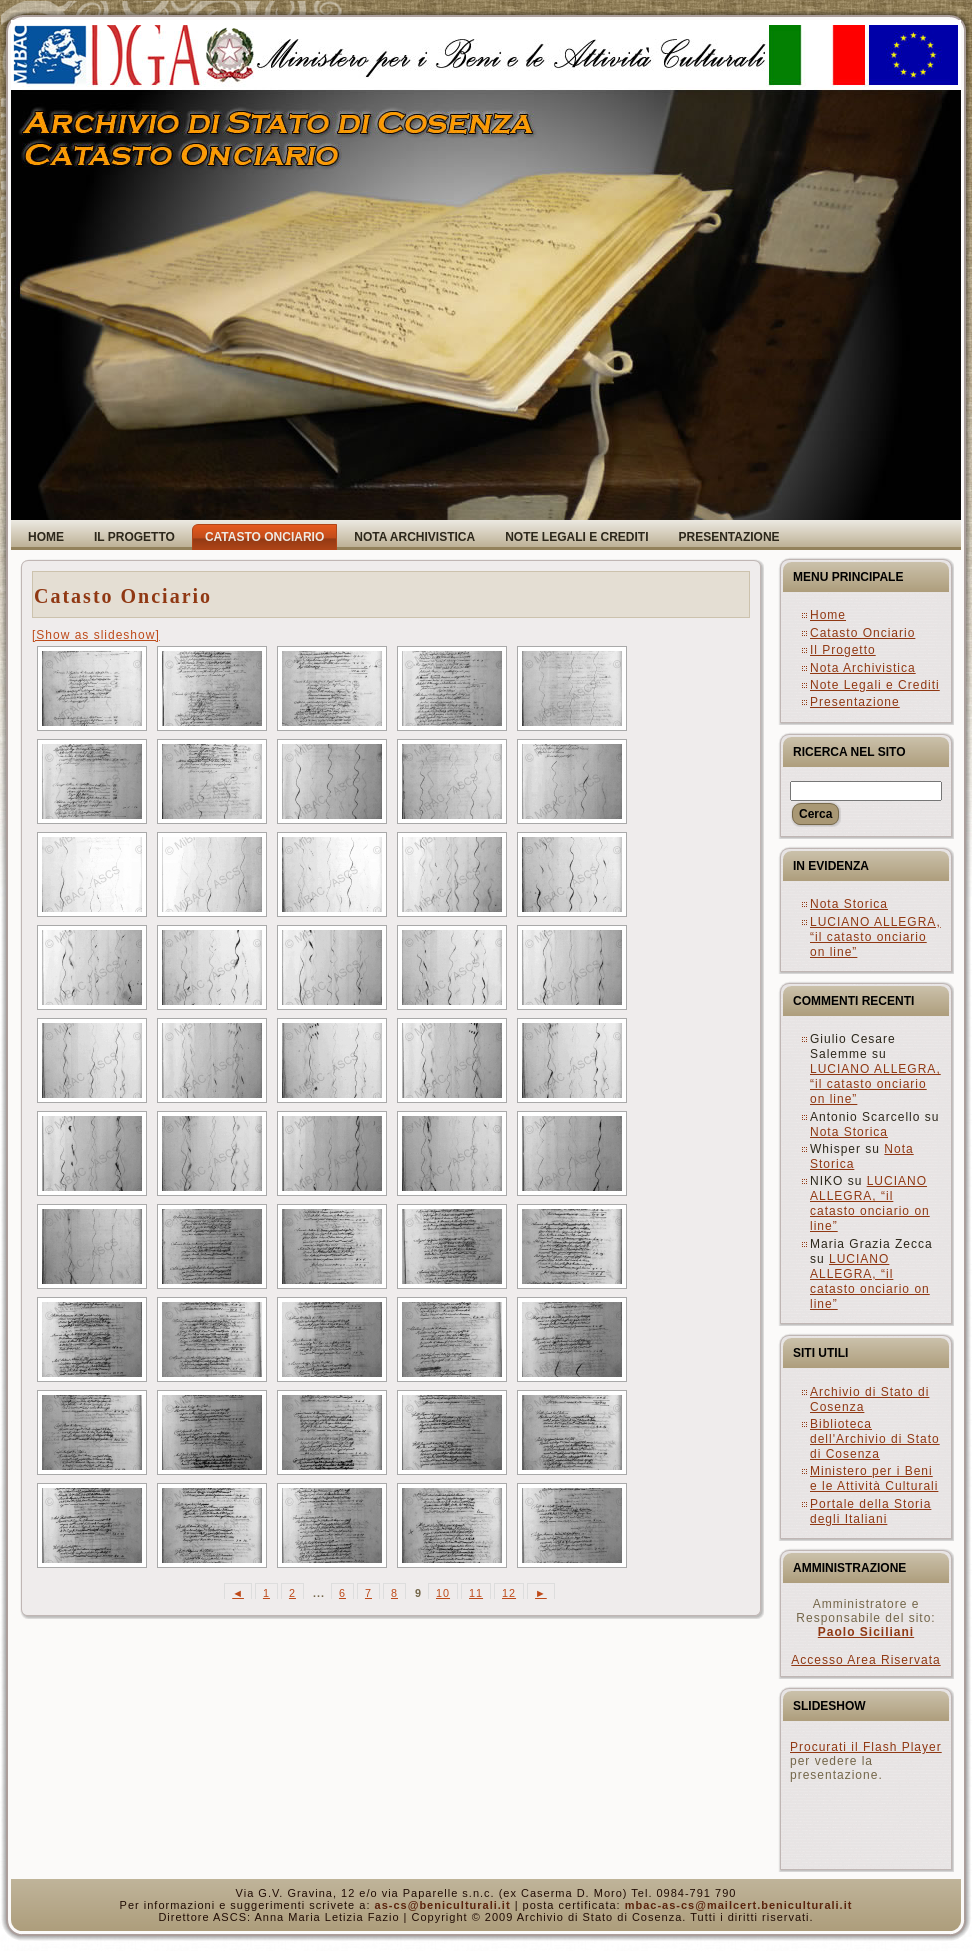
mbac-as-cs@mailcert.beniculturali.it (739, 1905)
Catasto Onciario (123, 596)
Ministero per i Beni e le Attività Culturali (874, 1478)
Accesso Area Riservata (865, 1660)
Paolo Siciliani (866, 1632)
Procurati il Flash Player (866, 1747)
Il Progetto (843, 650)
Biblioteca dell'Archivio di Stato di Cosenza (875, 1439)
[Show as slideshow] (96, 635)
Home (828, 615)
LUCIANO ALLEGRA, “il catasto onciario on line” (875, 937)
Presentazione (855, 702)
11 (476, 1593)
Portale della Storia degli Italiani (870, 1511)
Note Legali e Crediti (875, 685)
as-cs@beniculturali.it (443, 1905)
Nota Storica (849, 904)
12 (509, 1593)
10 (443, 1593)
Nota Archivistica (863, 668)
